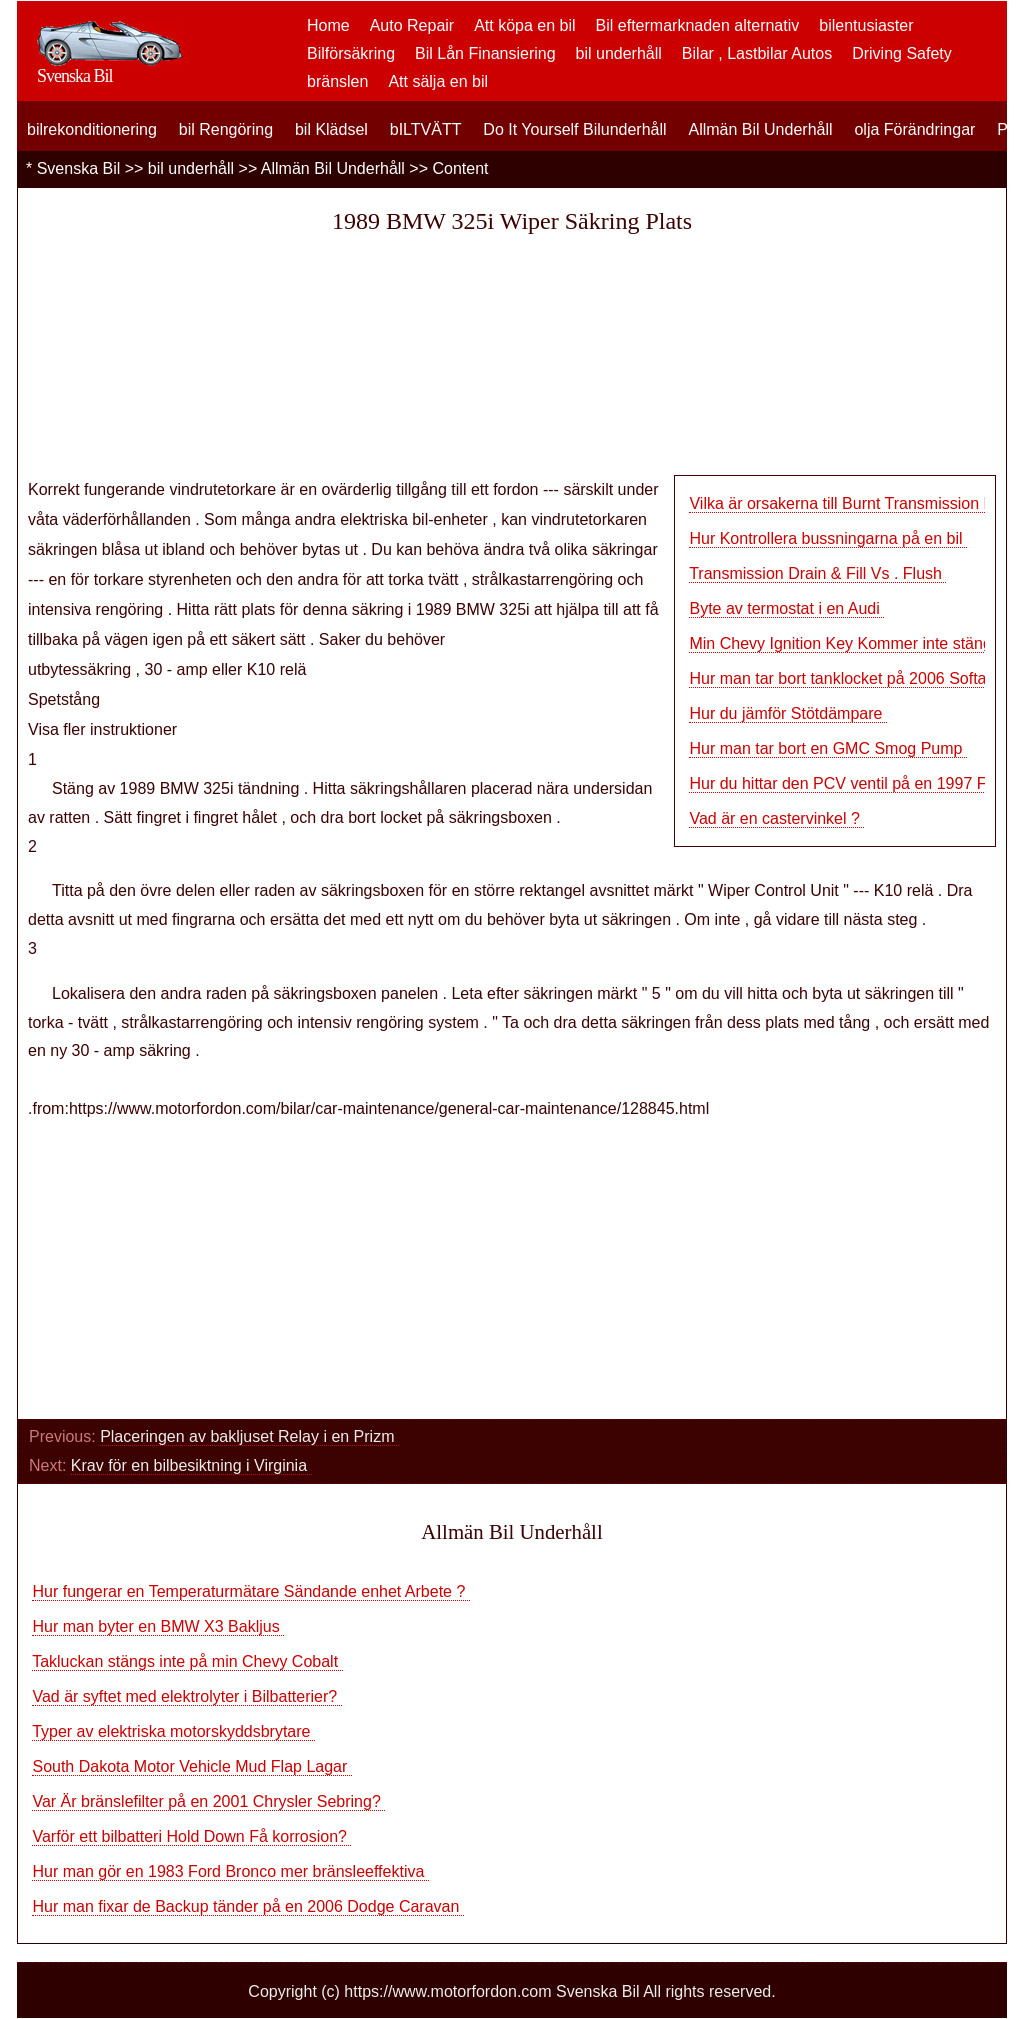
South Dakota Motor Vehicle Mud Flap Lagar (191, 1766)
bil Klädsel (331, 129)
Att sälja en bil (438, 81)
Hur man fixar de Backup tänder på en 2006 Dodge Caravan (247, 1906)
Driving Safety (902, 53)
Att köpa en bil (524, 25)
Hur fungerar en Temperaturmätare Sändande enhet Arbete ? (250, 1591)
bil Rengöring (226, 129)
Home (328, 25)
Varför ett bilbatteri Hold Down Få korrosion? (191, 1836)
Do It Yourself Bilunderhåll (574, 129)
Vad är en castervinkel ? (776, 818)
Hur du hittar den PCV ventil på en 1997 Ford (849, 783)
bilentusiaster (866, 25)
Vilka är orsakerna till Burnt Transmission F (841, 503)
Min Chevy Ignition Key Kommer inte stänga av (855, 643)
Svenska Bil (79, 168)
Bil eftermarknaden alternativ (698, 25)
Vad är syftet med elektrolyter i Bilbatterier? (186, 1696)
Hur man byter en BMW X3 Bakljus (158, 1626)
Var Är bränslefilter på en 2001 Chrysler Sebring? (208, 1801)
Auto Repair (412, 25)
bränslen (337, 81)
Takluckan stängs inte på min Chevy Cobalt (187, 1661)
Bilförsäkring (351, 53)
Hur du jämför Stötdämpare (787, 713)
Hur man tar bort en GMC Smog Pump (827, 748)
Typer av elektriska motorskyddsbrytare (173, 1731)
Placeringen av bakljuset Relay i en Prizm (249, 1436)
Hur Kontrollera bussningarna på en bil (828, 538)
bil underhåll (619, 53)
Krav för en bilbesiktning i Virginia (191, 1465)
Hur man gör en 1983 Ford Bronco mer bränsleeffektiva (230, 1871)
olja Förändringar (914, 129)
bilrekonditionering (92, 129)
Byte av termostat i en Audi (786, 608)
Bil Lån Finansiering (485, 53)
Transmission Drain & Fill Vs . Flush (817, 573)
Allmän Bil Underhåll (760, 129)
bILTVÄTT (426, 129)
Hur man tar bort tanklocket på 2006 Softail (843, 678)
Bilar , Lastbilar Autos (757, 53)
